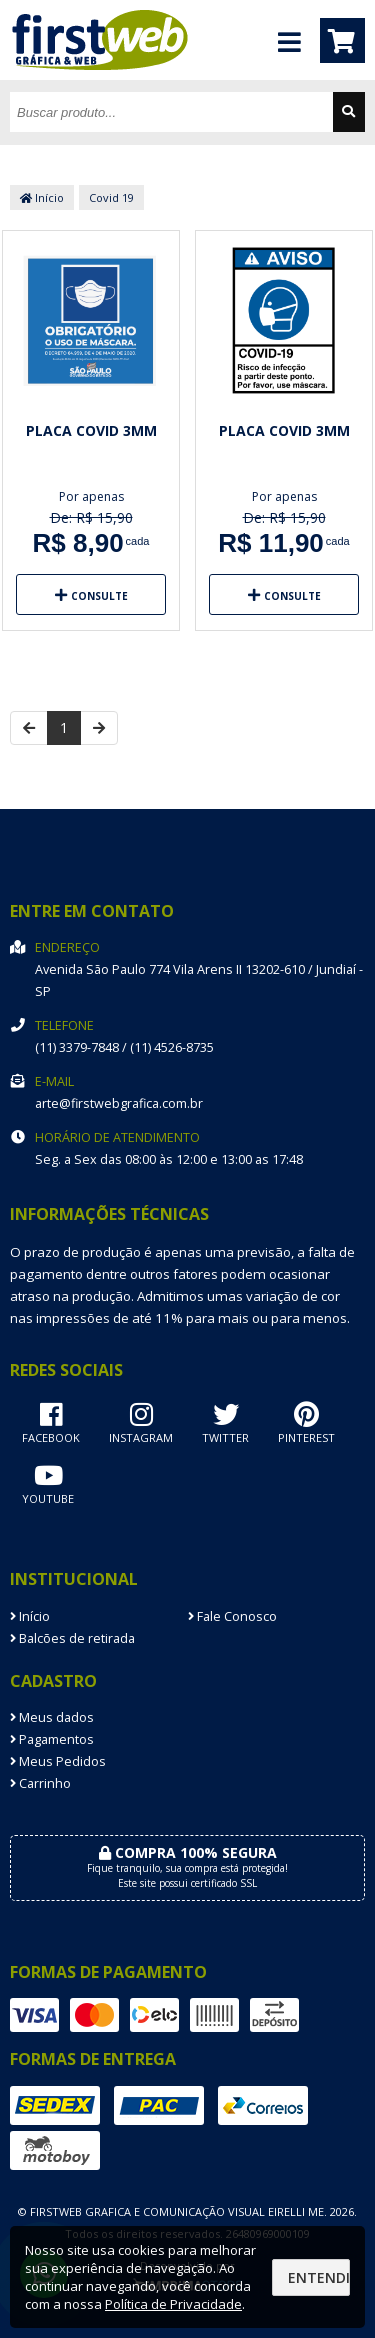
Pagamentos (52, 1739)
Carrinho (40, 1783)
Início (42, 197)
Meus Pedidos (58, 1761)
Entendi (319, 2277)
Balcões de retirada (72, 1638)
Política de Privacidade (173, 2304)
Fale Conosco (232, 1616)
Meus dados (52, 1717)
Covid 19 (111, 197)
